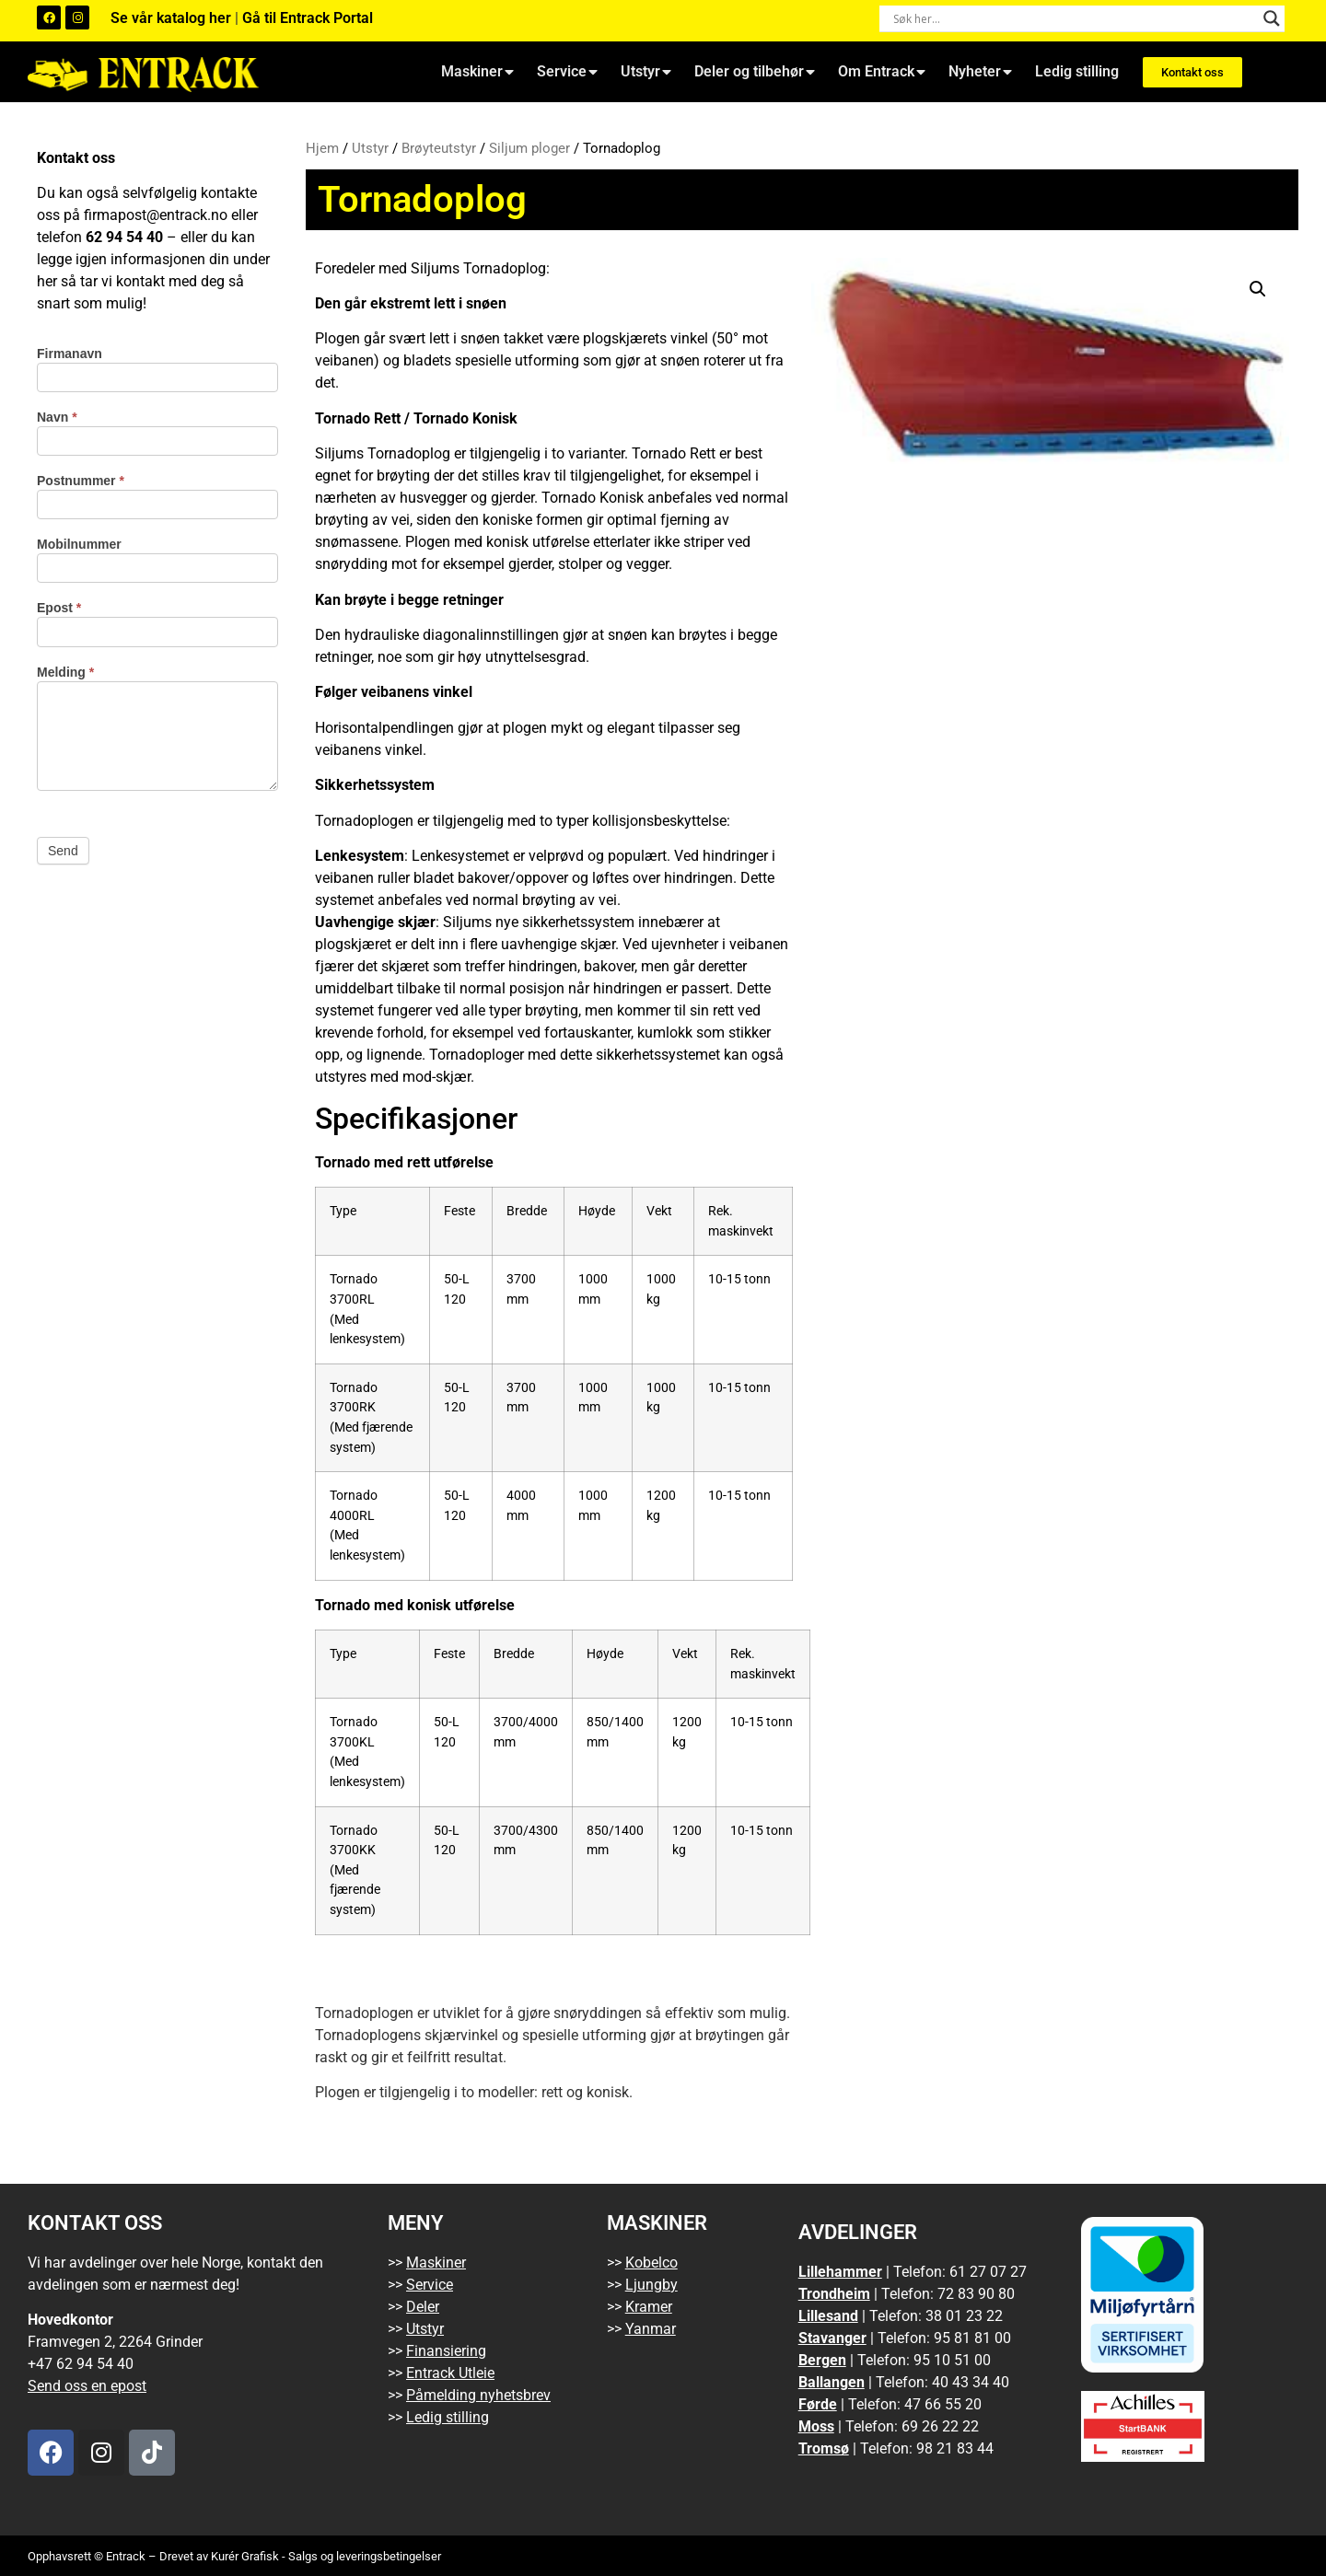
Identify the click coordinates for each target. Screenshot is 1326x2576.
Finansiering (446, 2351)
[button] (1257, 289)
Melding (65, 672)
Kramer (648, 2306)
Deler (422, 2306)
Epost (59, 608)
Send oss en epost (87, 2386)
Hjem (322, 148)
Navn (57, 417)
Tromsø (823, 2448)
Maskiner (477, 71)
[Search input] (1073, 18)
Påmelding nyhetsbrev (478, 2395)
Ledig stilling (1077, 71)
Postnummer (80, 481)
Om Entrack (881, 71)
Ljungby (651, 2284)
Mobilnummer (79, 544)
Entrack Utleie (450, 2373)
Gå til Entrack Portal (307, 18)
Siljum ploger (529, 148)
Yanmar (650, 2329)
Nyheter (980, 71)
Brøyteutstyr (438, 148)
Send (63, 850)
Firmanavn (69, 354)
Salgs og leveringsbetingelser (364, 2556)
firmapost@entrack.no (155, 215)
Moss (816, 2426)
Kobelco (651, 2262)
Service (567, 71)
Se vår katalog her (172, 18)
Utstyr (646, 71)
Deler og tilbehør (754, 71)
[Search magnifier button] (1272, 18)
